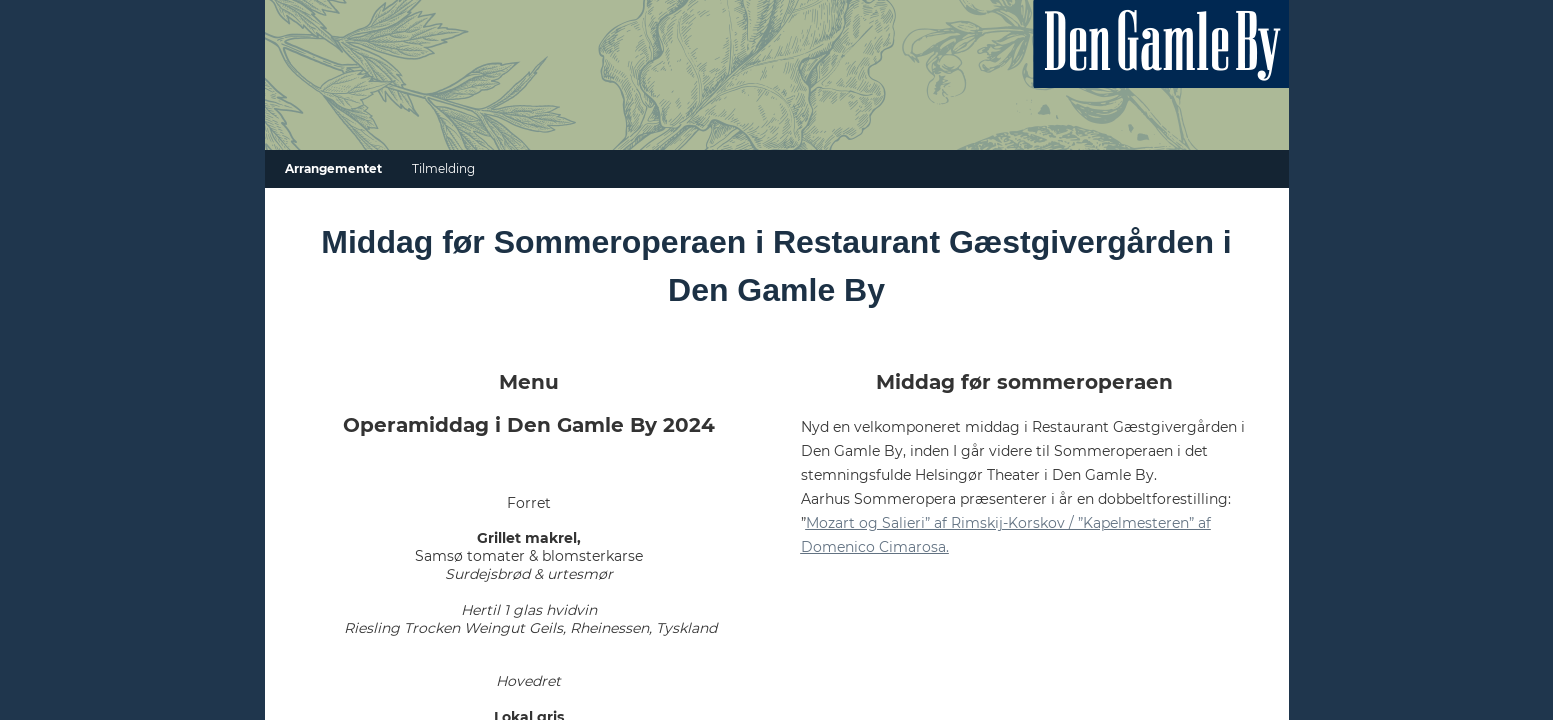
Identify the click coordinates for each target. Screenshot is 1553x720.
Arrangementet (333, 168)
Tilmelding (443, 168)
